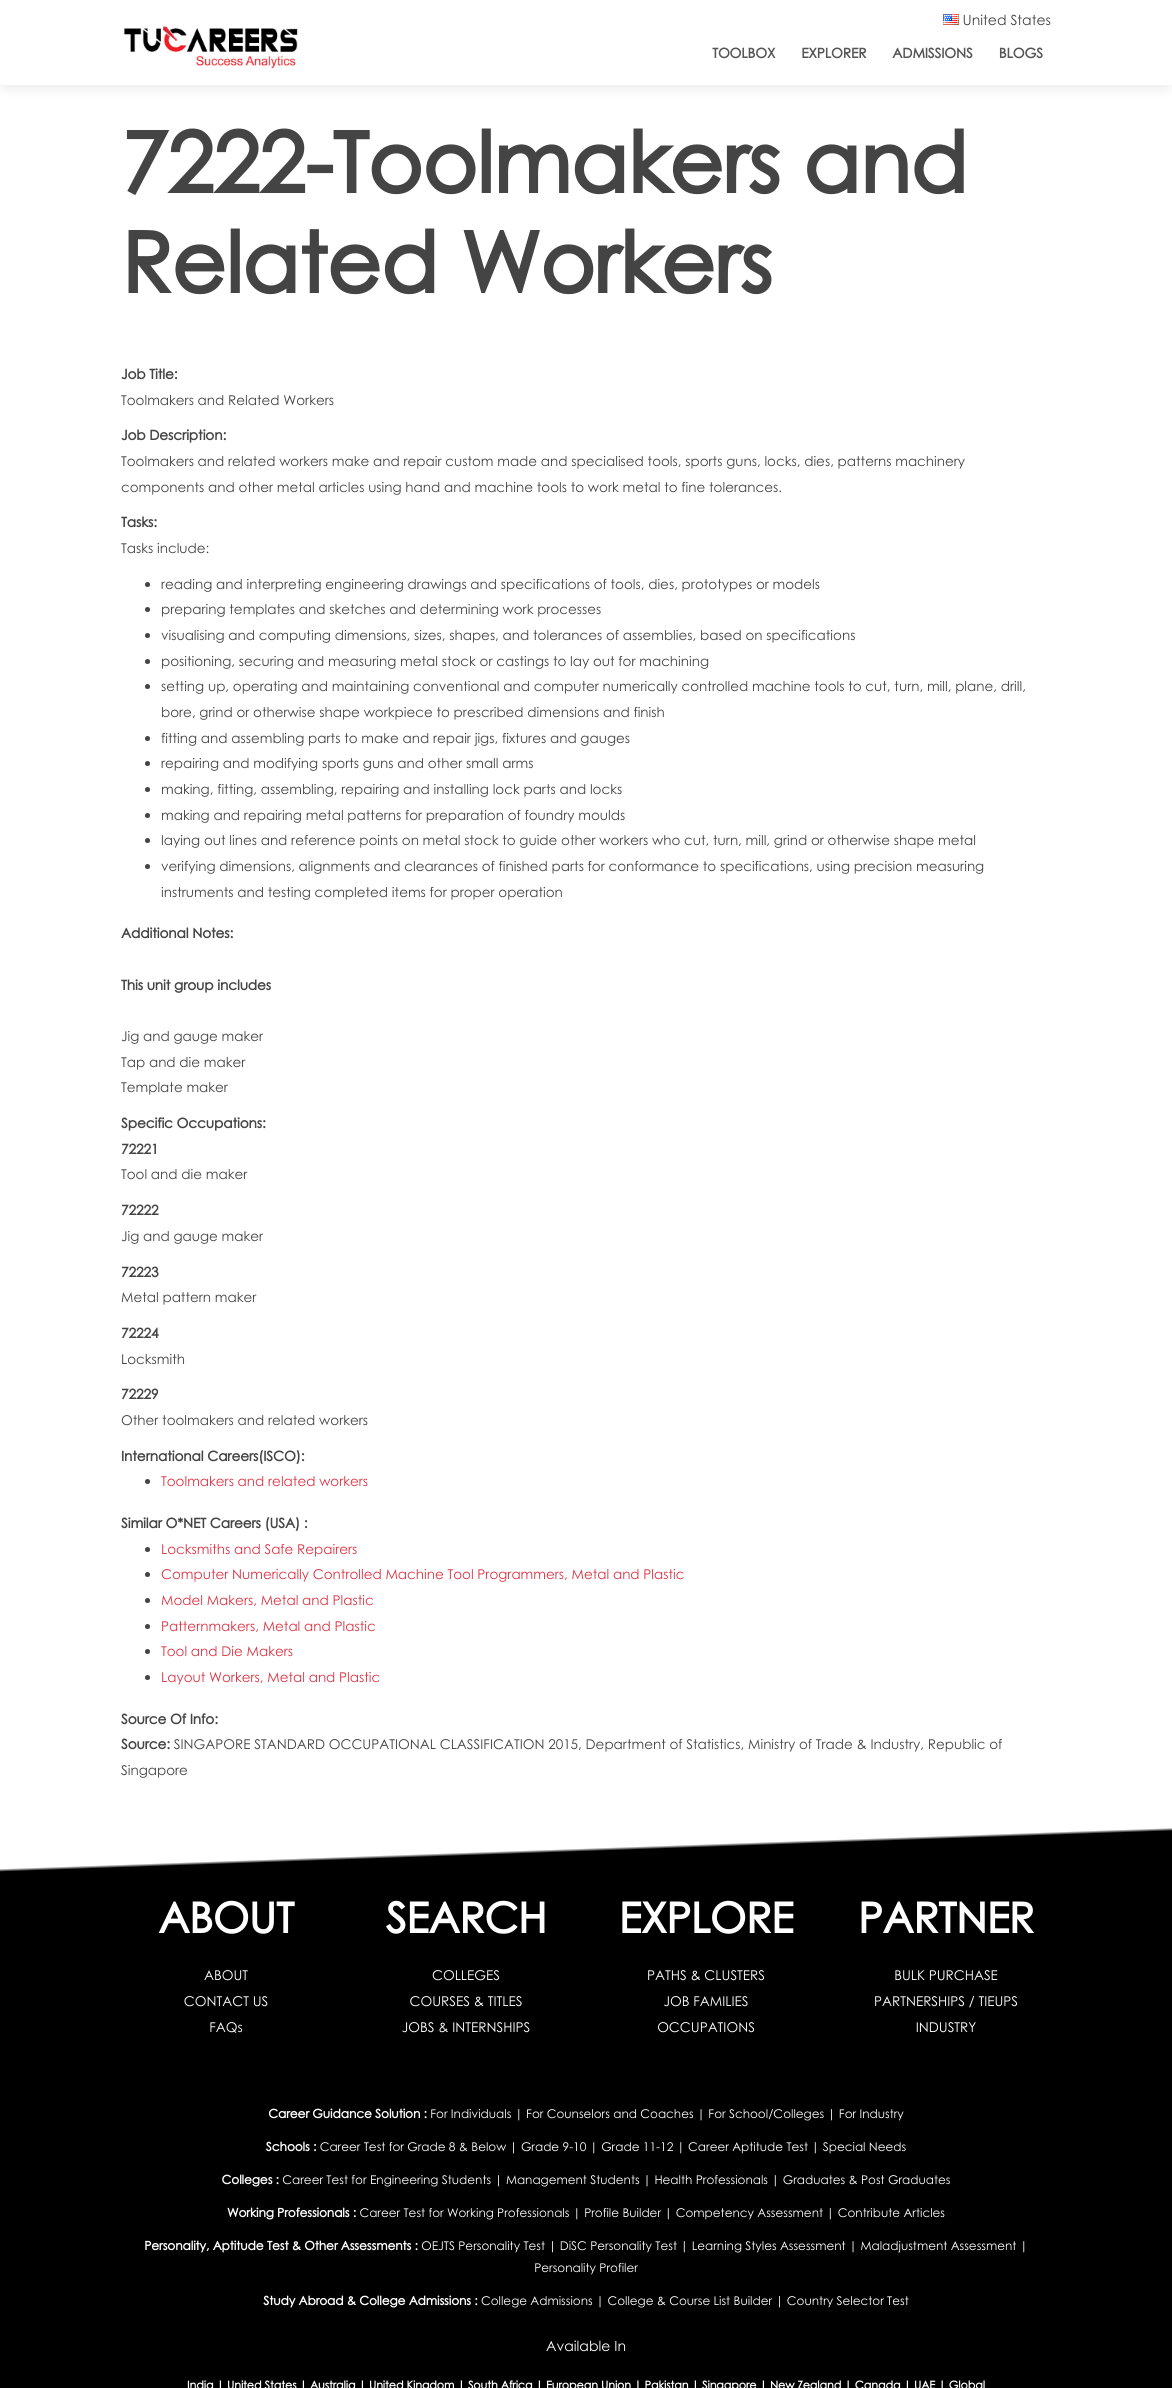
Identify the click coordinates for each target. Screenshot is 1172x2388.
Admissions (932, 52)
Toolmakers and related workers (264, 1480)
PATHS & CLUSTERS (706, 1974)
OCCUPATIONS (706, 2026)
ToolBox (743, 52)
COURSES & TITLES (466, 2000)
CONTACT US (226, 2000)
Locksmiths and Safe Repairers (259, 1548)
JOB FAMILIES (706, 2000)
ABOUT (226, 1974)
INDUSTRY (946, 2026)
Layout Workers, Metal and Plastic (270, 1676)
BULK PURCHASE (946, 1974)
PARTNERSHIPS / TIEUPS (946, 2000)
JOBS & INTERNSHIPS (466, 2026)
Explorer (833, 52)
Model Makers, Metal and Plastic (267, 1599)
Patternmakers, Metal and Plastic (268, 1625)
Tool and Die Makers (227, 1650)
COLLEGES (466, 1974)
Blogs (1021, 52)
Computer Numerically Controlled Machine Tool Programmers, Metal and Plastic (423, 1573)
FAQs (226, 2026)
